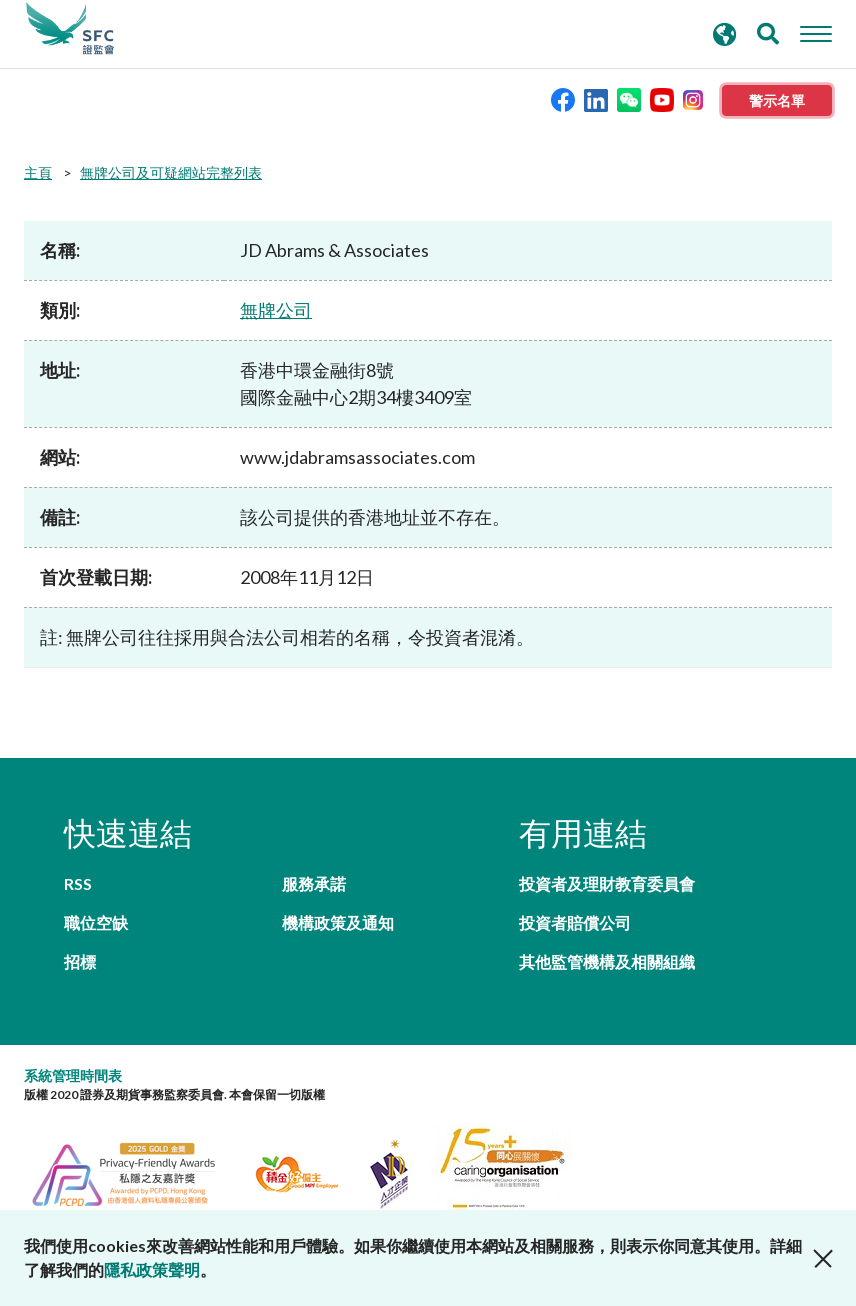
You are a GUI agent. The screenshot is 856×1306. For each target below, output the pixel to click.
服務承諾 (314, 883)
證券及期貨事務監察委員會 (70, 29)
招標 (80, 961)
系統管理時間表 (73, 1075)
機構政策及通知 (338, 922)
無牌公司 (276, 310)
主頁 (38, 172)
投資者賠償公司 (575, 922)
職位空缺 (96, 922)
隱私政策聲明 (152, 1269)
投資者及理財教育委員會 (607, 883)
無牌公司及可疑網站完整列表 (171, 172)
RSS (78, 883)
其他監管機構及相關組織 (607, 961)
